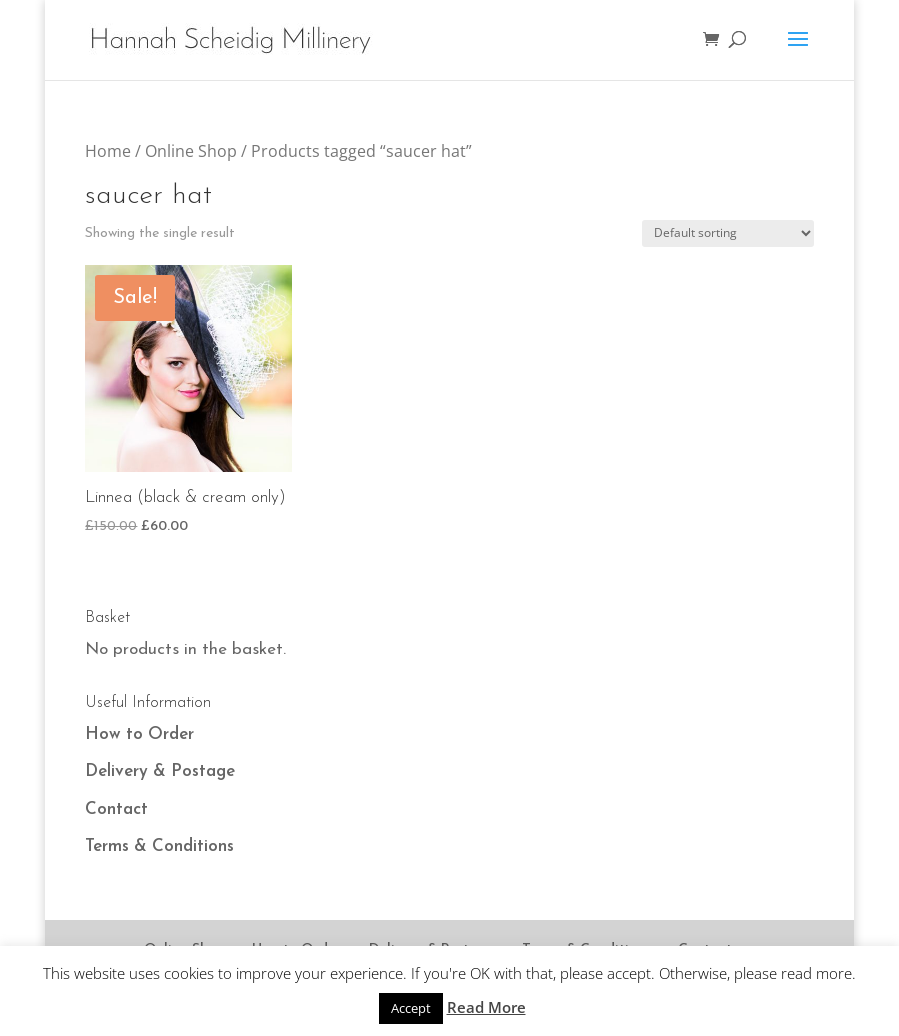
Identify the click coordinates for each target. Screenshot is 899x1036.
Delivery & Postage (160, 771)
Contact (116, 809)
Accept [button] (411, 1008)
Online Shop (191, 151)
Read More (486, 1007)
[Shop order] (728, 233)
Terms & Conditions (159, 846)
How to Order (139, 734)
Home (108, 151)
